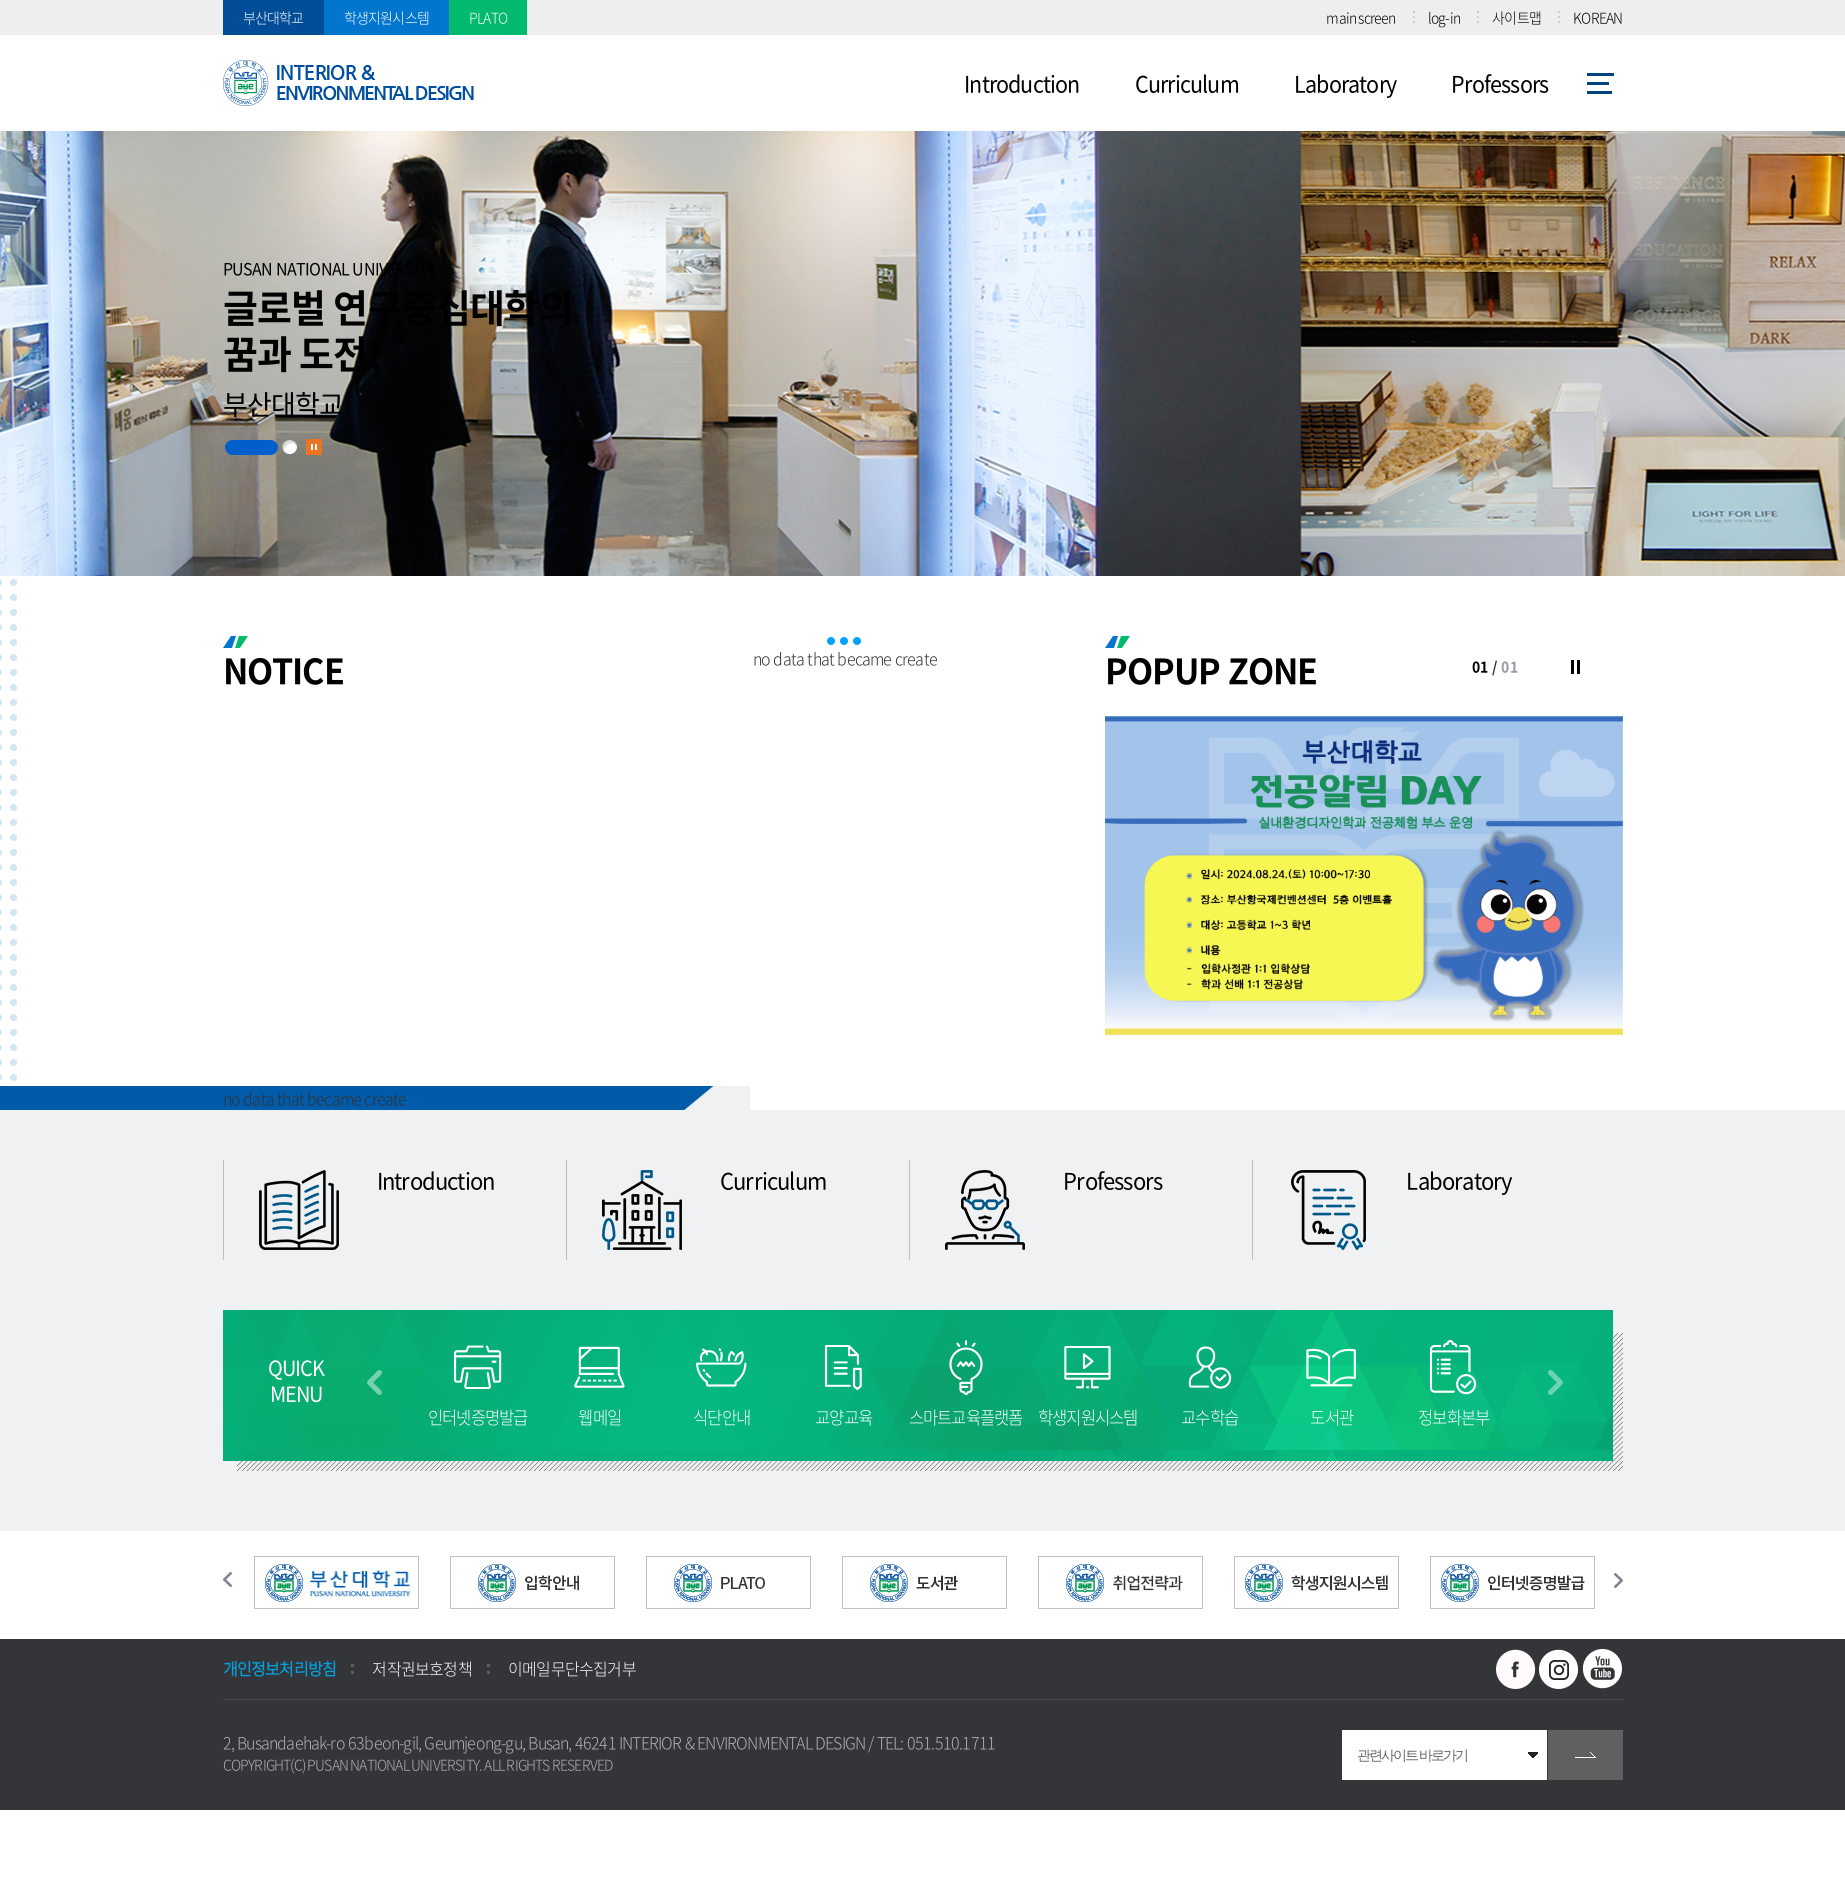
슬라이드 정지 (314, 447)
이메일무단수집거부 (572, 1668)
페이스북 (1516, 1669)
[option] (1364, 875)
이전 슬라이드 (238, 1580)
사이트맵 (1516, 17)
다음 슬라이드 (1608, 1580)
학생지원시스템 (386, 17)
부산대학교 (273, 17)
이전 (374, 1382)
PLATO (488, 17)
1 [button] (251, 447)
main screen (1360, 17)
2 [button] (289, 447)
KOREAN (1597, 17)
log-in (1444, 17)
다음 (1555, 1382)
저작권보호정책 (421, 1668)
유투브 (1603, 1669)
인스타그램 (1559, 1669)
